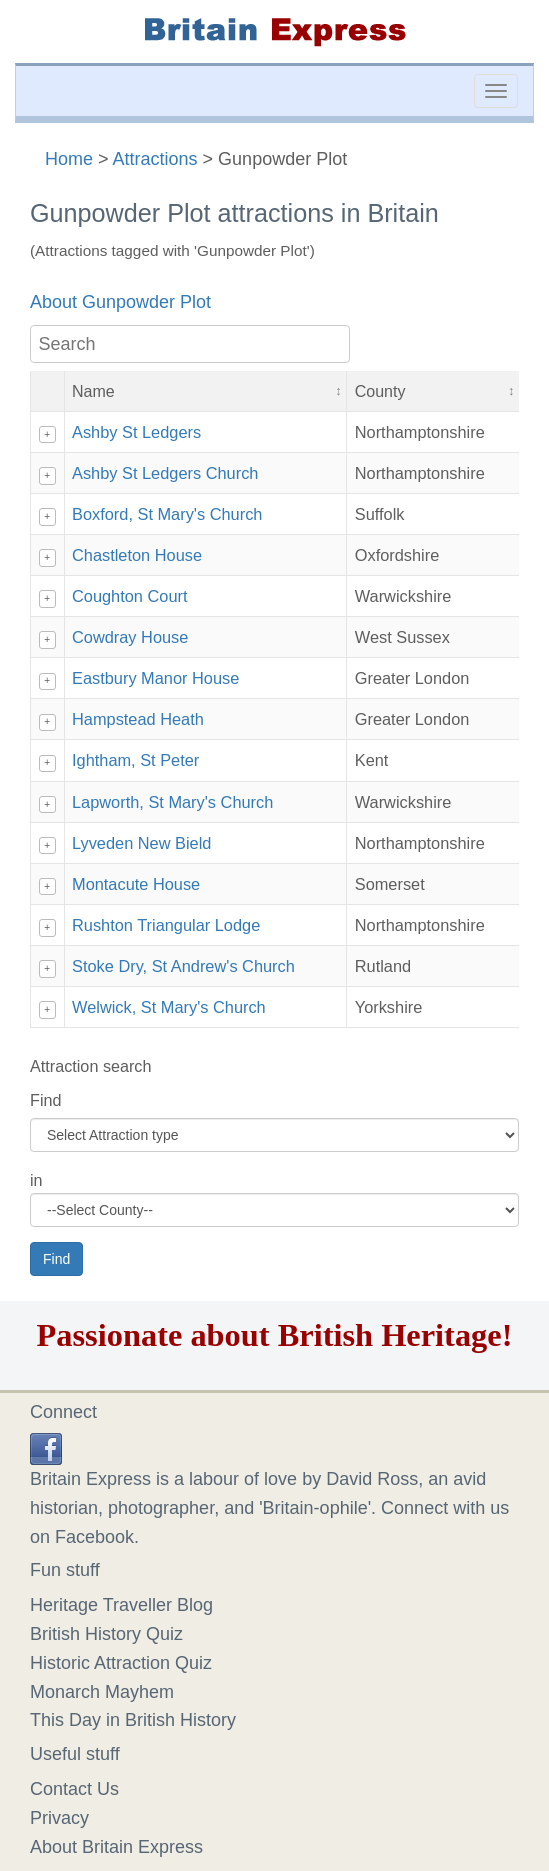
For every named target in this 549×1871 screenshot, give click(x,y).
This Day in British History (133, 1720)
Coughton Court (130, 596)
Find (46, 1100)
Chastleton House (137, 555)
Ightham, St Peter (135, 760)
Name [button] (93, 391)
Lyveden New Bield (141, 843)
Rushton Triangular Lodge (166, 925)
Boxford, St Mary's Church (167, 514)
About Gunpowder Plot (120, 302)
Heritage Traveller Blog (121, 1605)
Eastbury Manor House (155, 678)
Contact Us (74, 1789)
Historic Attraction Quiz (121, 1663)
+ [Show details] (47, 434)
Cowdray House (130, 637)
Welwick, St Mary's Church (169, 1007)
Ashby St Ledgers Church (165, 473)
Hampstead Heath (138, 719)
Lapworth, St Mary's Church (172, 802)
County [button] (380, 391)
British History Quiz (106, 1634)
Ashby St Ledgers (136, 432)
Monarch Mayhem (102, 1692)
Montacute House (136, 884)
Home (69, 159)
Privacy (59, 1818)
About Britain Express (116, 1847)
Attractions (155, 159)
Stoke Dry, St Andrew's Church (183, 966)
